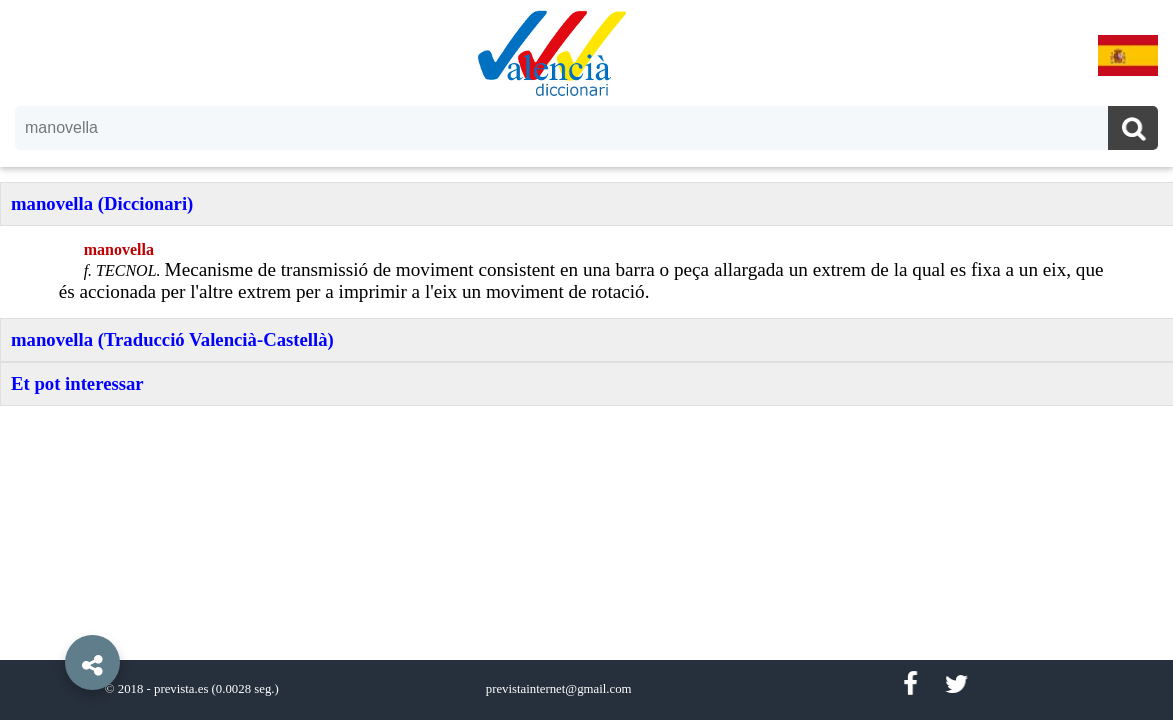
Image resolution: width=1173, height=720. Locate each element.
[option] (586, 360)
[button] (50, 617)
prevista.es (181, 689)
